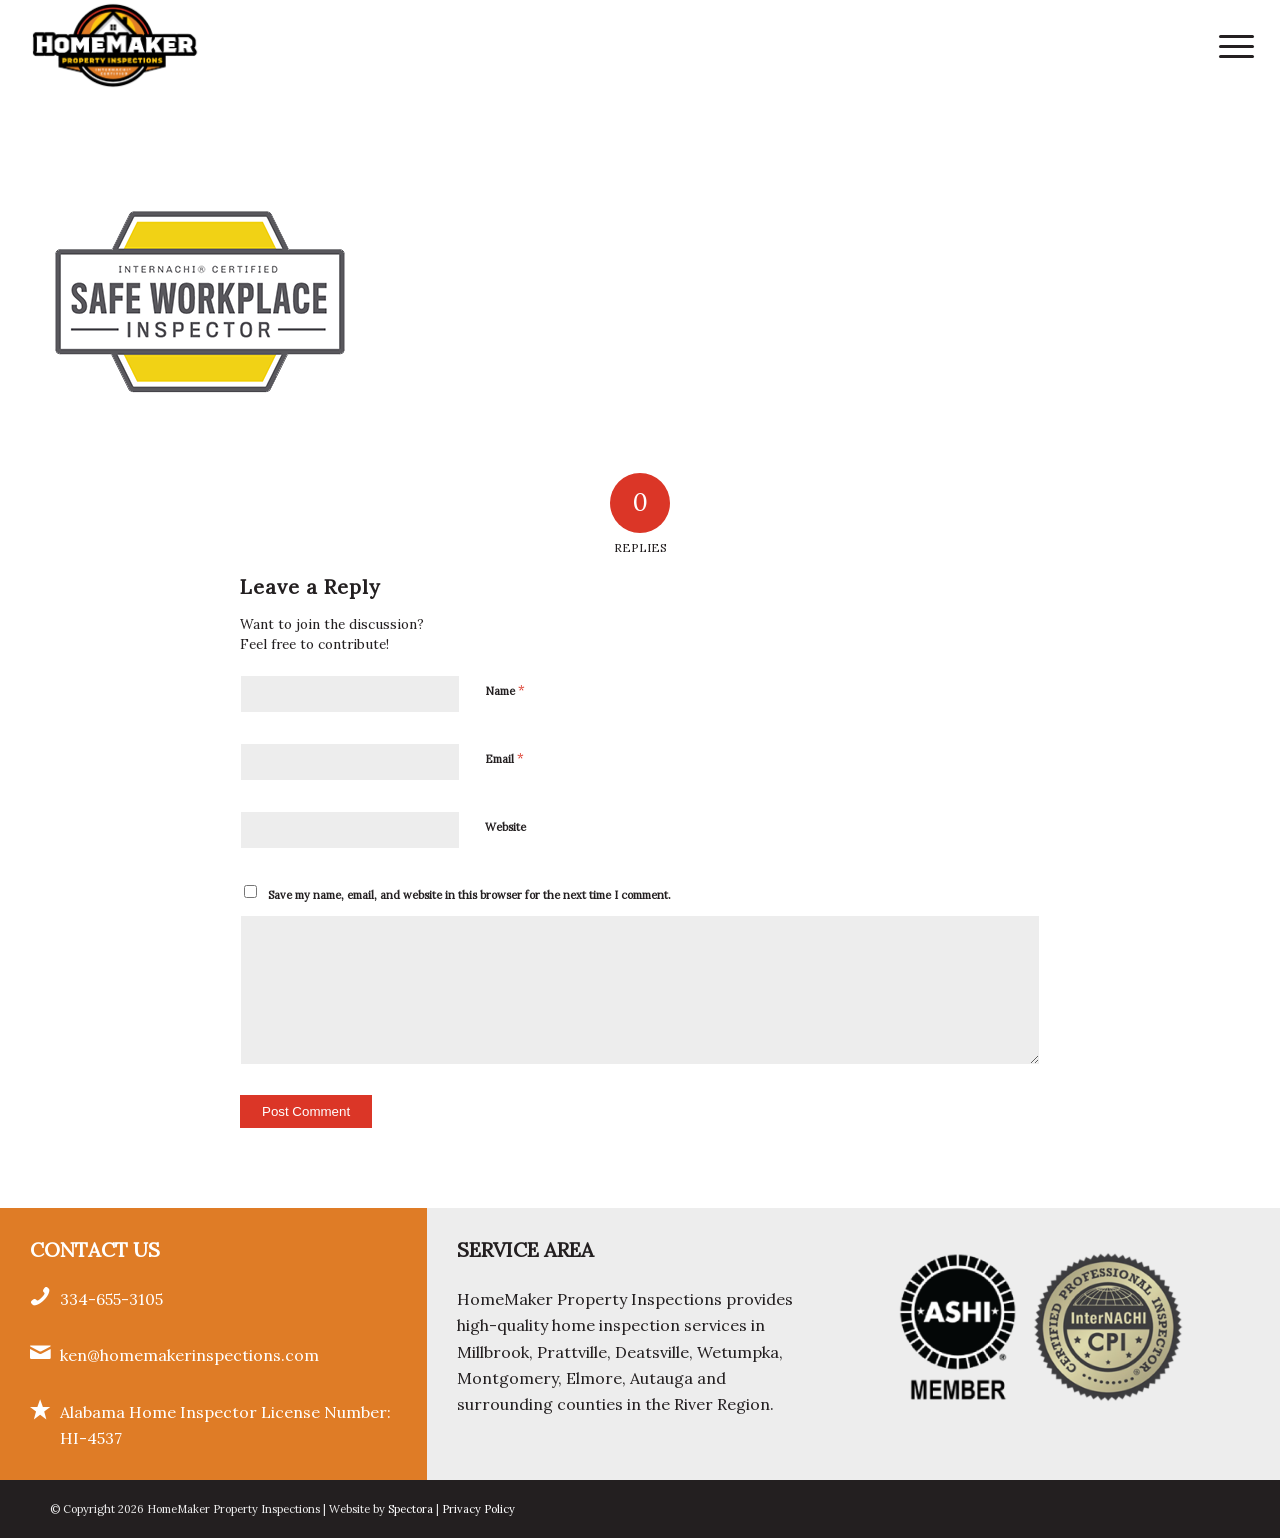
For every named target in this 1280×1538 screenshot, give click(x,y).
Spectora (412, 1509)
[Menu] (1230, 45)
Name (505, 690)
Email (504, 758)
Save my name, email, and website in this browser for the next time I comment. (469, 895)
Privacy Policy (478, 1509)
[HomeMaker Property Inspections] (114, 45)
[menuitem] (1230, 45)
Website (505, 827)
